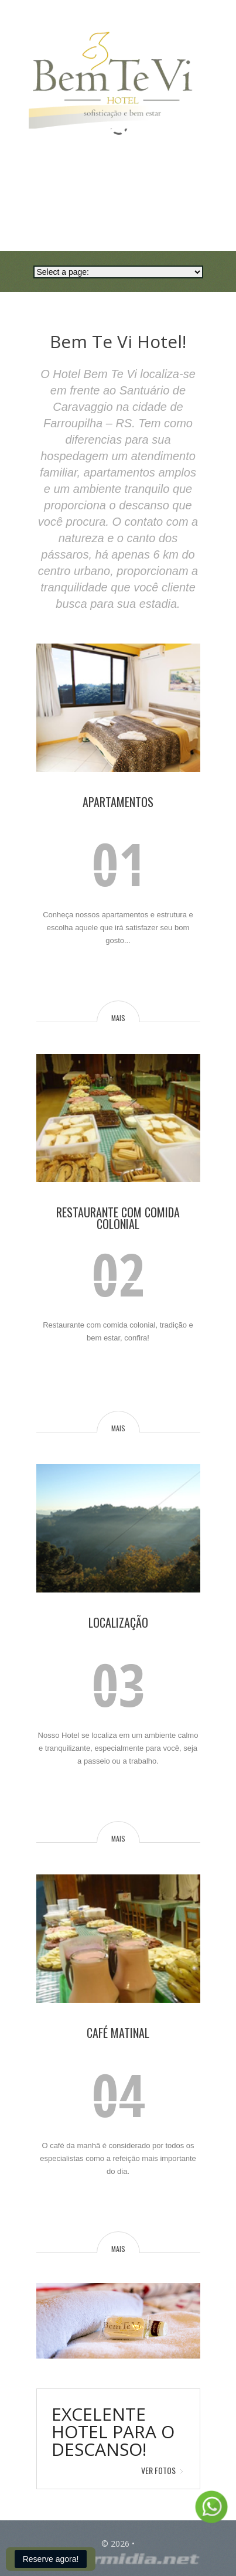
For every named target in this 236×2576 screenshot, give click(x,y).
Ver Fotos (158, 2470)
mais (118, 1017)
